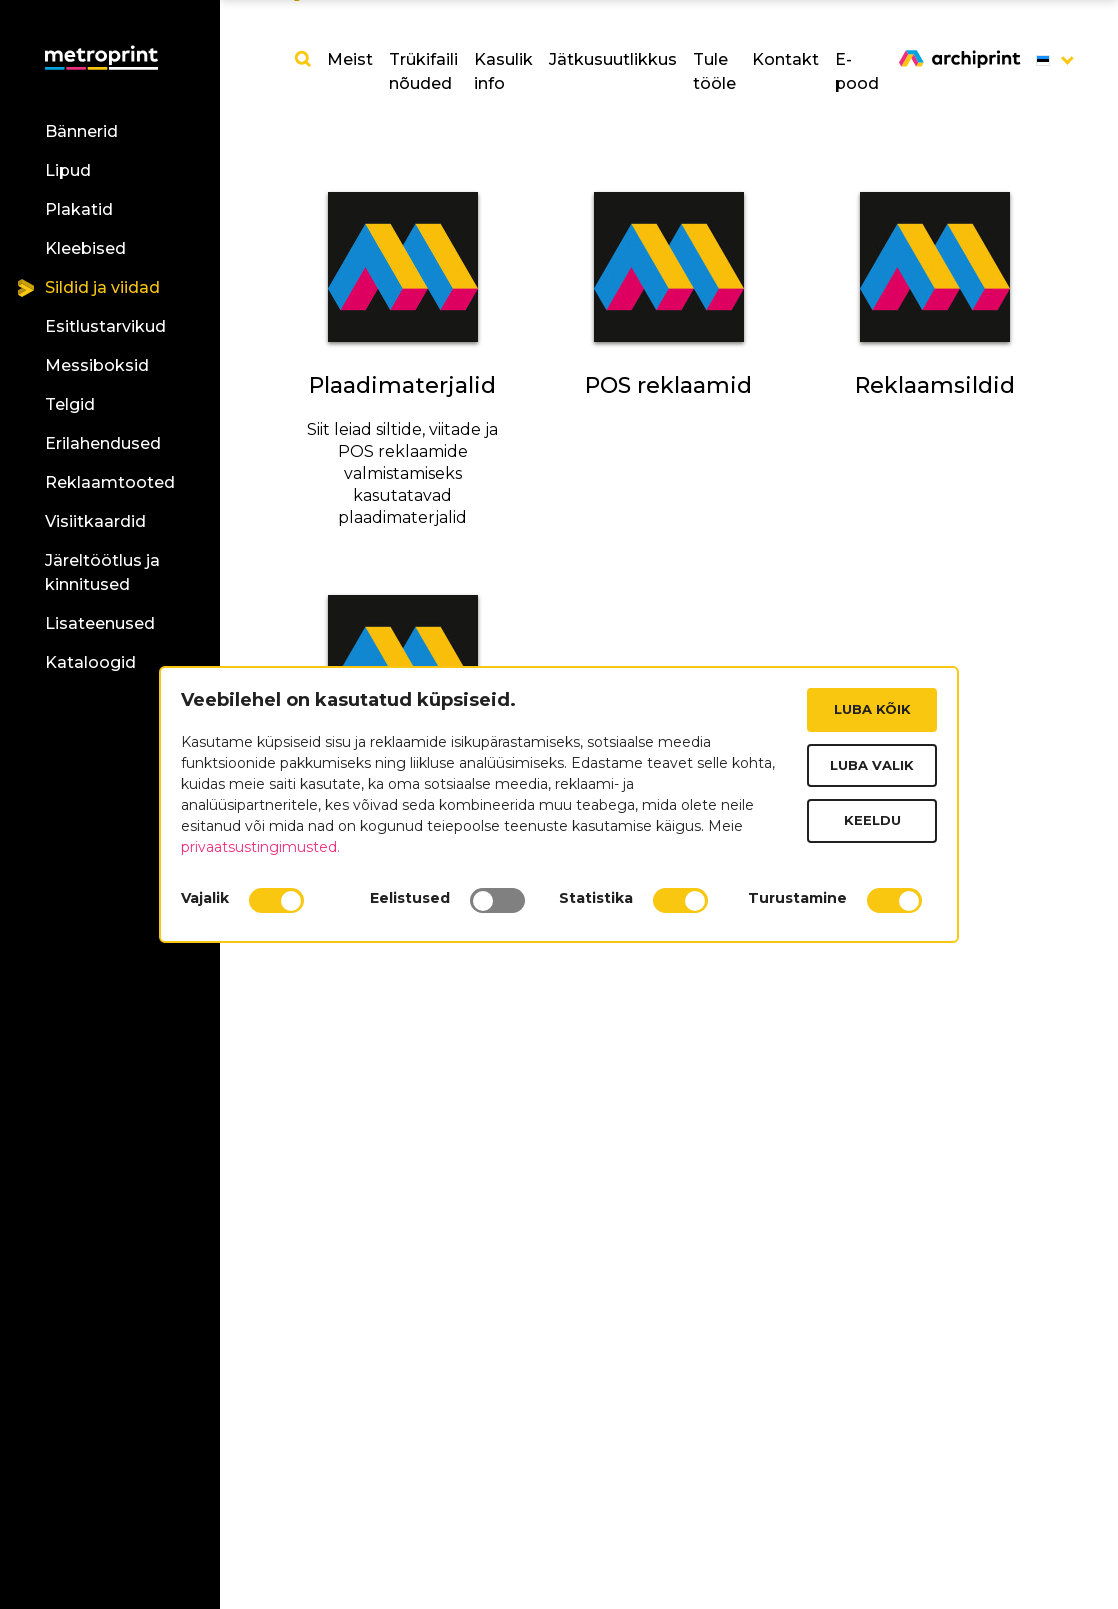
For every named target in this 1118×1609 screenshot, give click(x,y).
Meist (350, 59)
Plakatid (79, 209)
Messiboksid (97, 365)
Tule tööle (714, 71)
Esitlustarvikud (105, 326)
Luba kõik (872, 709)
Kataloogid (90, 662)
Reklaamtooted (110, 482)
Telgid (70, 404)
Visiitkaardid (95, 521)
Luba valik (872, 765)
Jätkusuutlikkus (613, 59)
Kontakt (785, 59)
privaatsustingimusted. (260, 847)
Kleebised (85, 248)
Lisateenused (100, 623)
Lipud (68, 170)
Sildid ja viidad (102, 287)
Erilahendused (103, 443)
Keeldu (872, 820)
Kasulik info (503, 71)
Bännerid (81, 131)
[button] (1043, 60)
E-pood (857, 71)
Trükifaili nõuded (423, 71)
